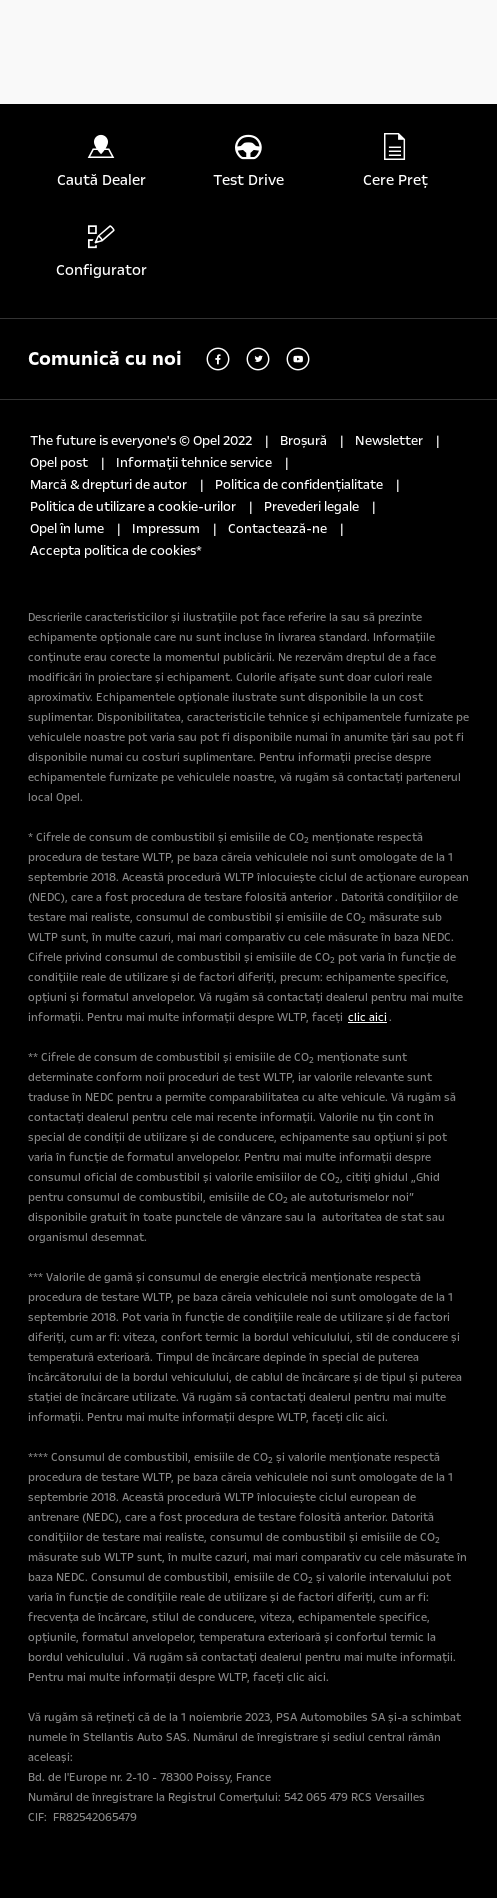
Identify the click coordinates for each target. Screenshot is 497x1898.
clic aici (367, 1017)
